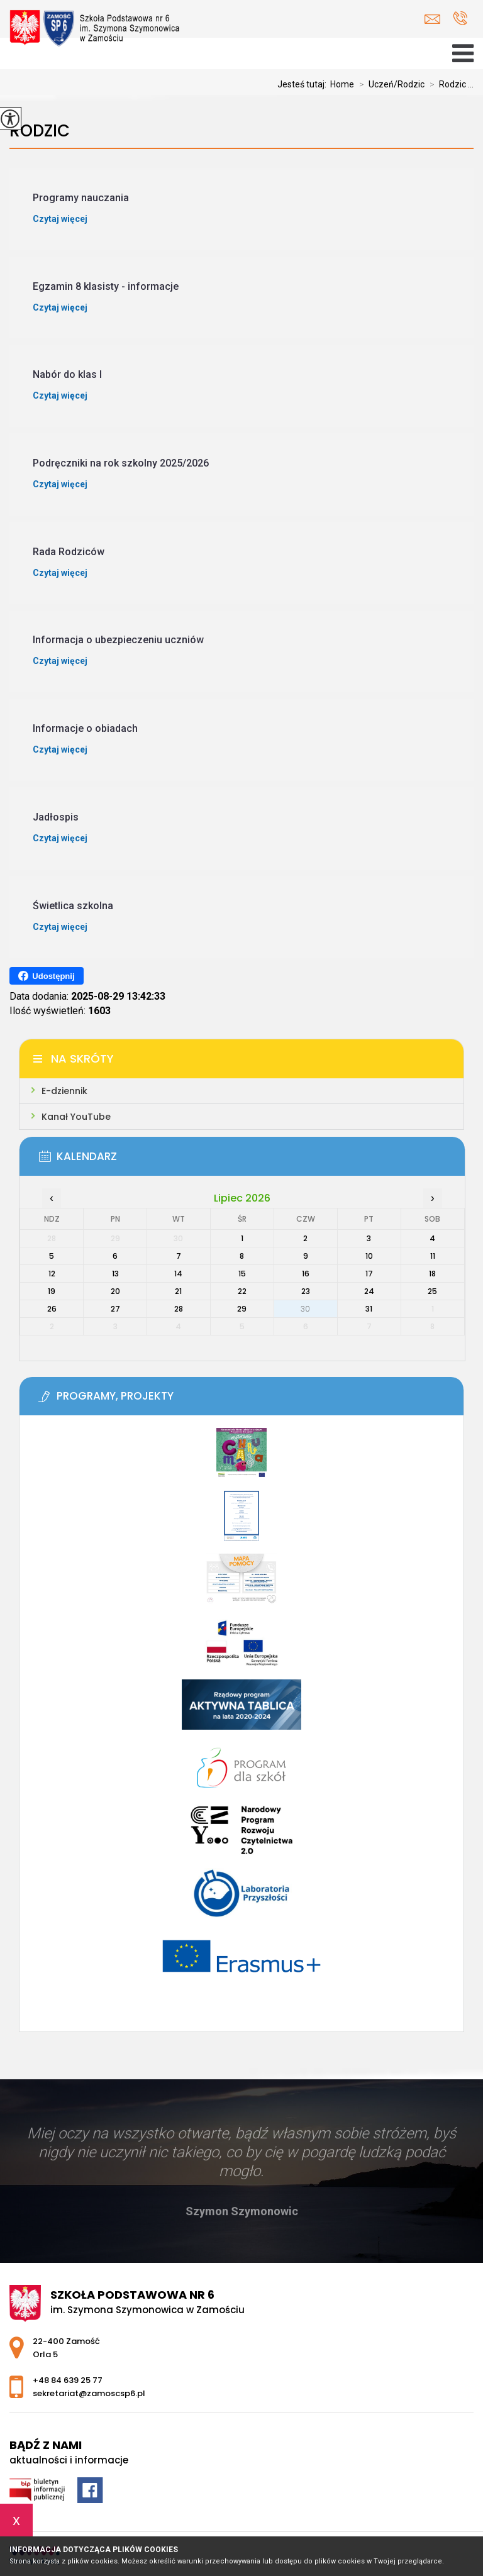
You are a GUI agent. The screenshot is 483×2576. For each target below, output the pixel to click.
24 (369, 1291)
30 (305, 1308)
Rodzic (39, 131)
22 (242, 1291)
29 (242, 1308)
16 (305, 1273)
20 (115, 1291)
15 (242, 1273)
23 (305, 1291)
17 (369, 1273)
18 (432, 1273)
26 (52, 1308)
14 (178, 1273)
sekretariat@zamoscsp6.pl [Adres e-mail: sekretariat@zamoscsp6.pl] (89, 2393)
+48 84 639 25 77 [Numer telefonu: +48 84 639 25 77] (68, 2380)
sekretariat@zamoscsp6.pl (432, 19)
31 (368, 1308)
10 (369, 1256)
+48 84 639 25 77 (460, 18)
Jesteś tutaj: (303, 84)
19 (51, 1291)
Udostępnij (46, 976)
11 (432, 1256)
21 (178, 1291)
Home (342, 84)
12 (51, 1273)
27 (115, 1308)
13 (115, 1273)
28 (178, 1308)
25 (432, 1291)
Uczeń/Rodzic (389, 84)
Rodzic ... (449, 84)
